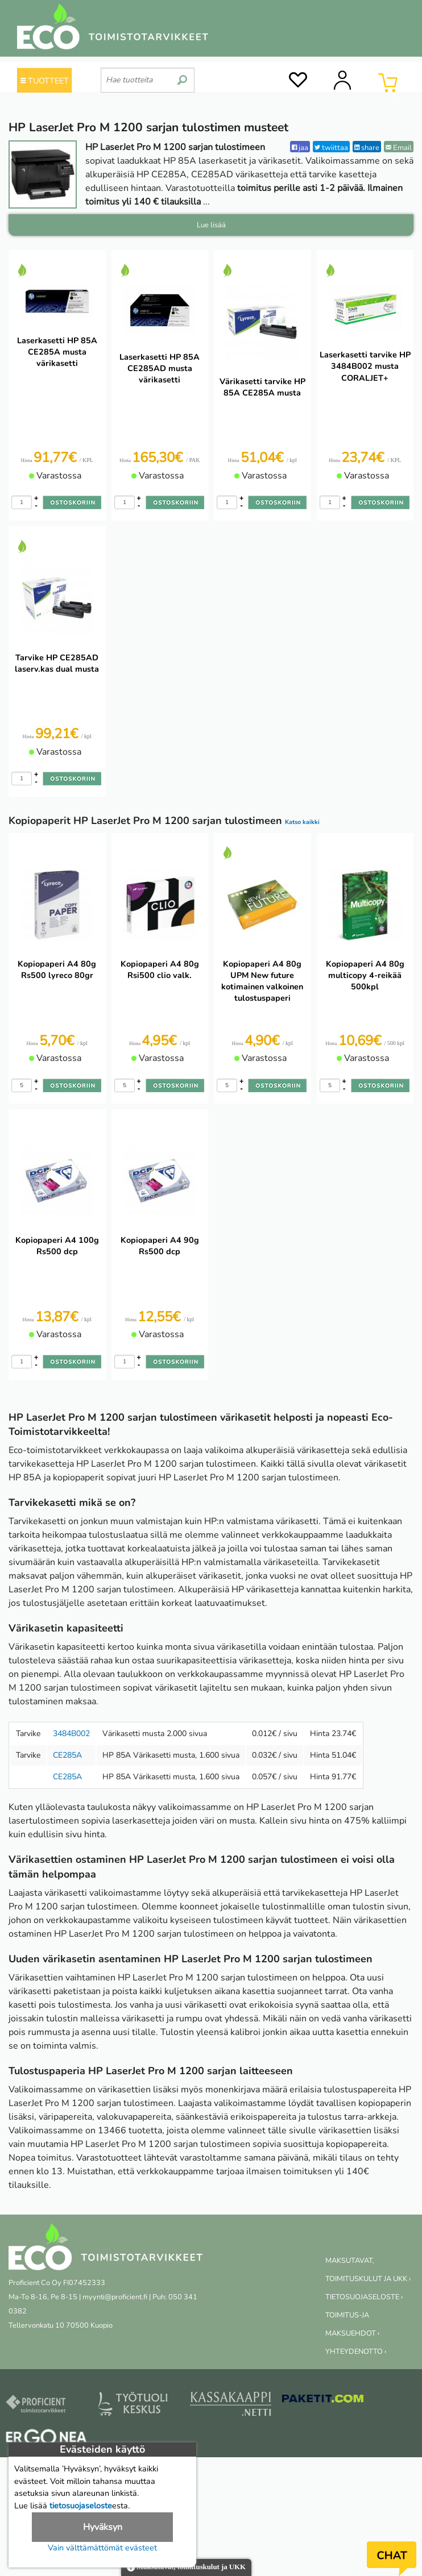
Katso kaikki (302, 822)
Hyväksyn (102, 2527)
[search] (182, 76)
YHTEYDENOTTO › (355, 2351)
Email (399, 147)
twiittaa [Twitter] (331, 147)
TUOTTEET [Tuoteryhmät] (44, 80)
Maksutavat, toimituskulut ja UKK (186, 2568)
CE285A (67, 1755)
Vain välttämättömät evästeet (102, 2547)
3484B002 (71, 1733)
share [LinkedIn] (366, 147)
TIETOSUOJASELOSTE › (364, 2297)
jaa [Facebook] (300, 147)
